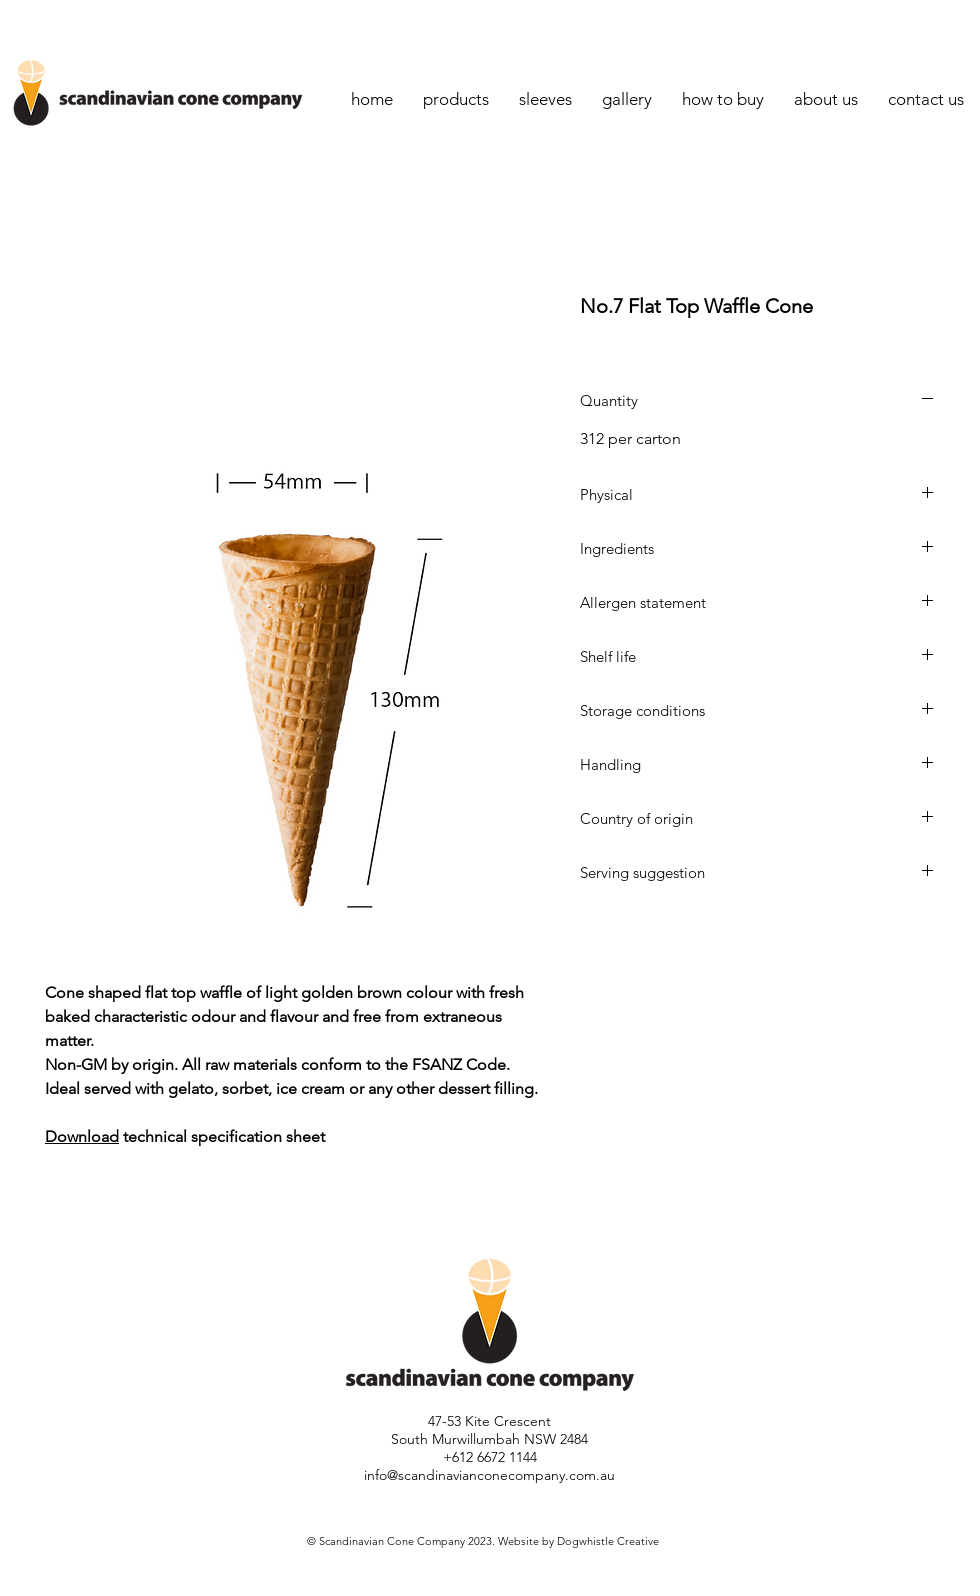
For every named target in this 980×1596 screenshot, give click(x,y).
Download (82, 1136)
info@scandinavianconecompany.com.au (489, 1475)
